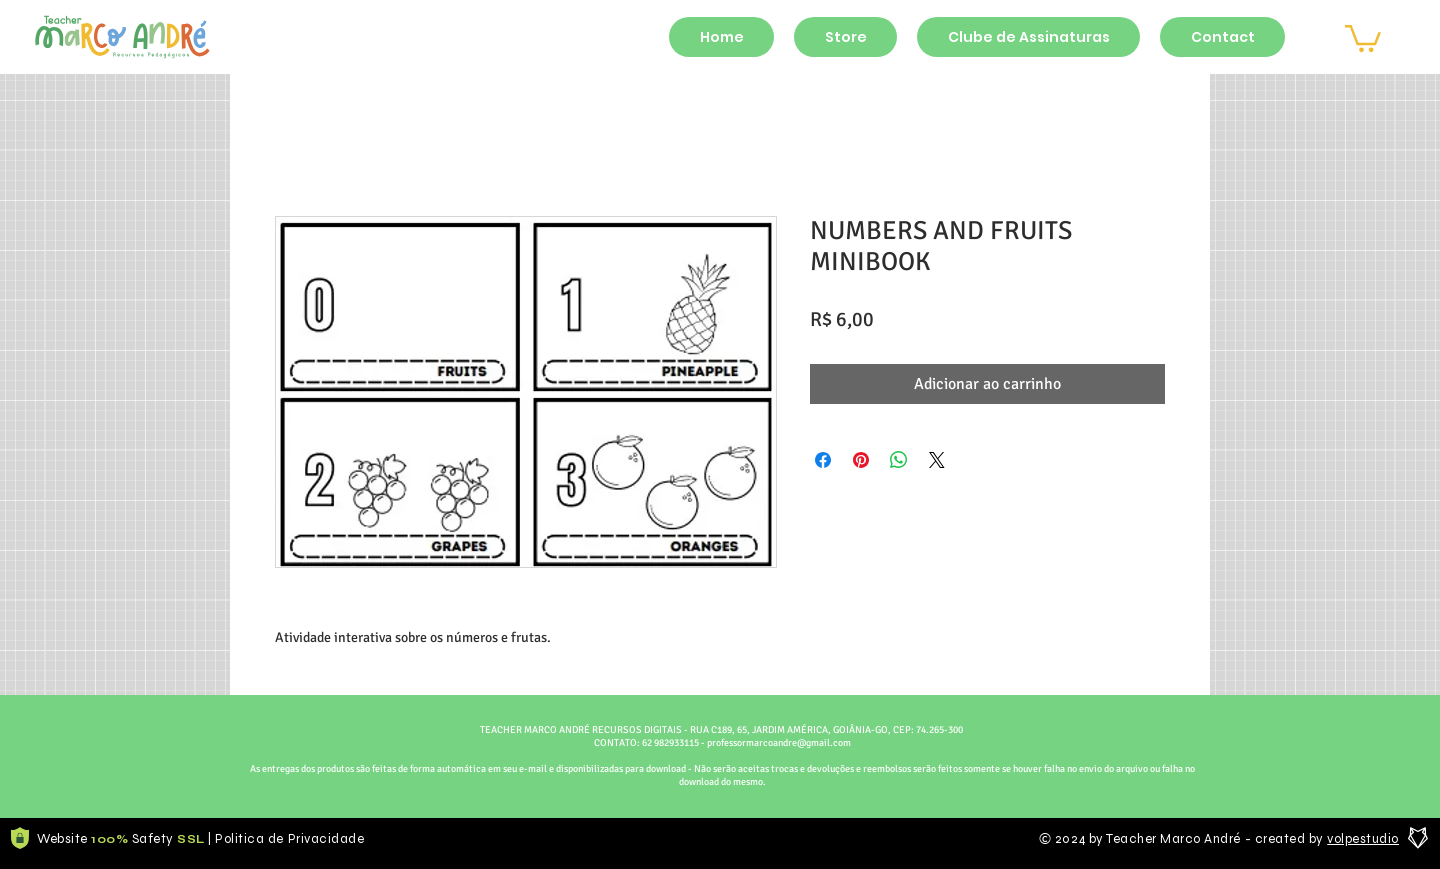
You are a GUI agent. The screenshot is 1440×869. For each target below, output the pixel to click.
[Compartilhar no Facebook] (823, 460)
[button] (1363, 37)
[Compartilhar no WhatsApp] (899, 460)
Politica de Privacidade (289, 839)
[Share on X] (937, 460)
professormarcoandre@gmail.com (779, 743)
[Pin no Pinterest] (861, 460)
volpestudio (1363, 839)
